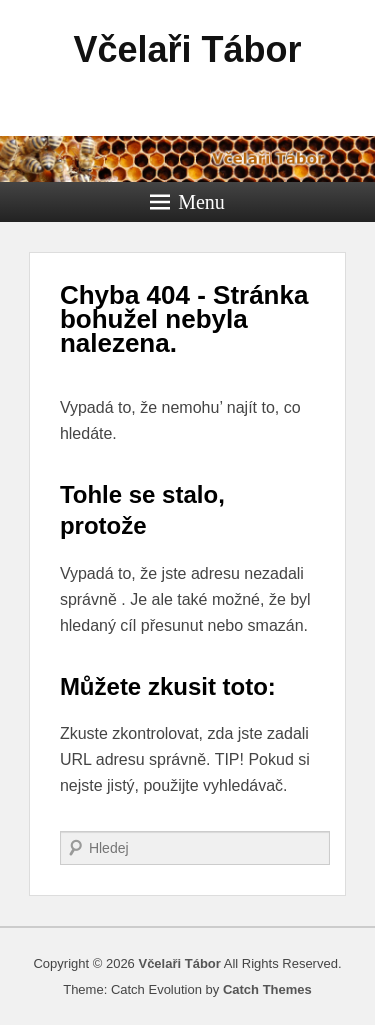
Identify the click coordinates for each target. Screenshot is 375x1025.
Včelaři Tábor (187, 49)
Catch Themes (267, 989)
